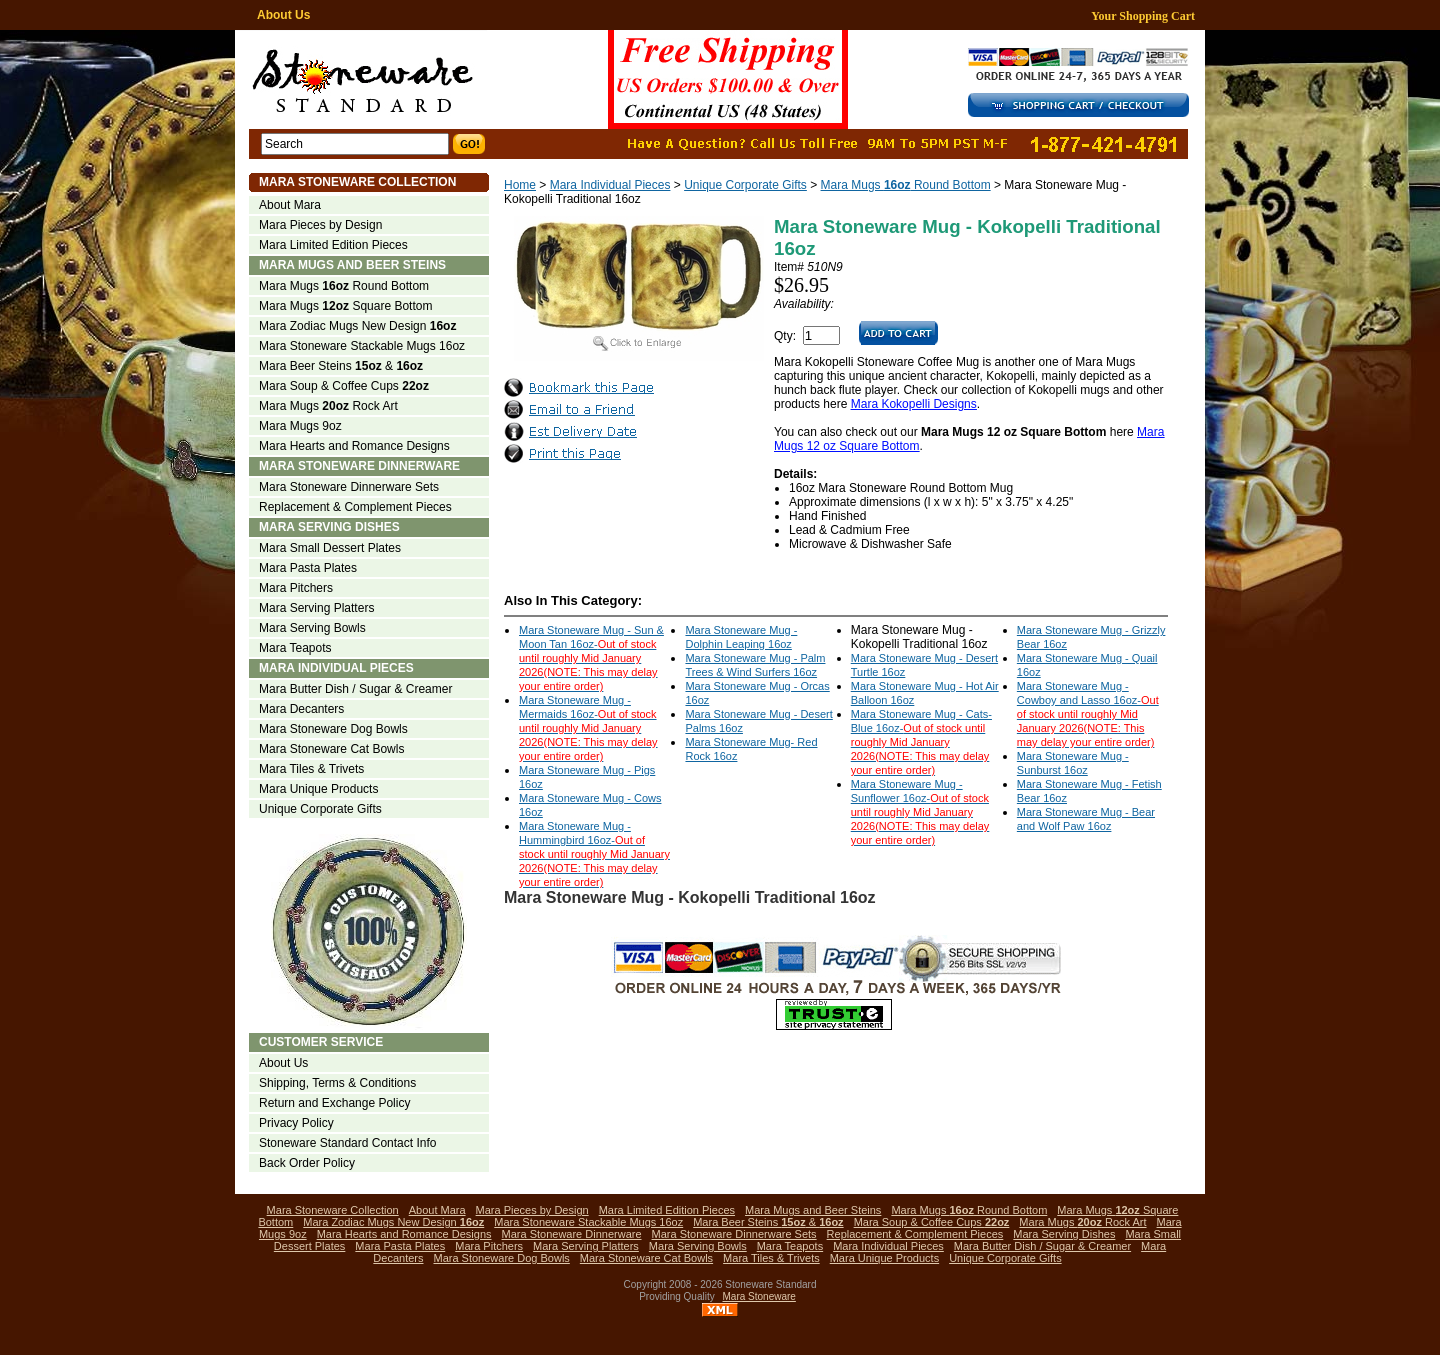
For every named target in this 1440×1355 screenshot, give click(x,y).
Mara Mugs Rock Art (328, 406)
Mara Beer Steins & (341, 366)
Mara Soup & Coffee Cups (344, 386)
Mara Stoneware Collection (357, 182)
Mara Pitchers (296, 588)
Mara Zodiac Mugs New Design (357, 326)
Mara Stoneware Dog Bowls (333, 729)
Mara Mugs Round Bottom (906, 185)
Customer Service (321, 1042)
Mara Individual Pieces (610, 185)
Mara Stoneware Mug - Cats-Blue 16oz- (921, 742)
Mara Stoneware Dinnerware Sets (349, 487)
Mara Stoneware (759, 1296)
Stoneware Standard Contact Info (347, 1143)
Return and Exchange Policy (334, 1103)
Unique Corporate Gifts (745, 185)
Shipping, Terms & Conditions (337, 1083)
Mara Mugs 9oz (300, 426)
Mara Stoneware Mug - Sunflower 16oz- (920, 812)
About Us (283, 15)
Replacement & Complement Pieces (355, 507)
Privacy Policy (296, 1123)
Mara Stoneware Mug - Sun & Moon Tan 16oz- (591, 658)
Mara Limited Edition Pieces (333, 245)
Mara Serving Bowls (312, 628)
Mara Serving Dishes (329, 527)
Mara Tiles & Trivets (311, 769)
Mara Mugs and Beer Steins (352, 265)
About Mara (290, 205)
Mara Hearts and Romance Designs (354, 446)
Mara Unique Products (318, 789)
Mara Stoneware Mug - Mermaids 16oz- (588, 728)
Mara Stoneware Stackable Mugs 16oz (362, 346)
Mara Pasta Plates (308, 568)
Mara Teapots (295, 648)
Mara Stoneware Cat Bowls (331, 749)
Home (520, 185)
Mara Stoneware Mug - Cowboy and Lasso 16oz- (1088, 714)
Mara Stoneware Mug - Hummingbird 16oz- (594, 854)
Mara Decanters (301, 709)
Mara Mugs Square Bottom (345, 306)
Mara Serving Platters (316, 608)
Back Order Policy (307, 1163)
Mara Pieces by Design (320, 225)
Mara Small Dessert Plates (330, 548)
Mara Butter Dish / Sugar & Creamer (355, 689)
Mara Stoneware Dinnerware (359, 466)
